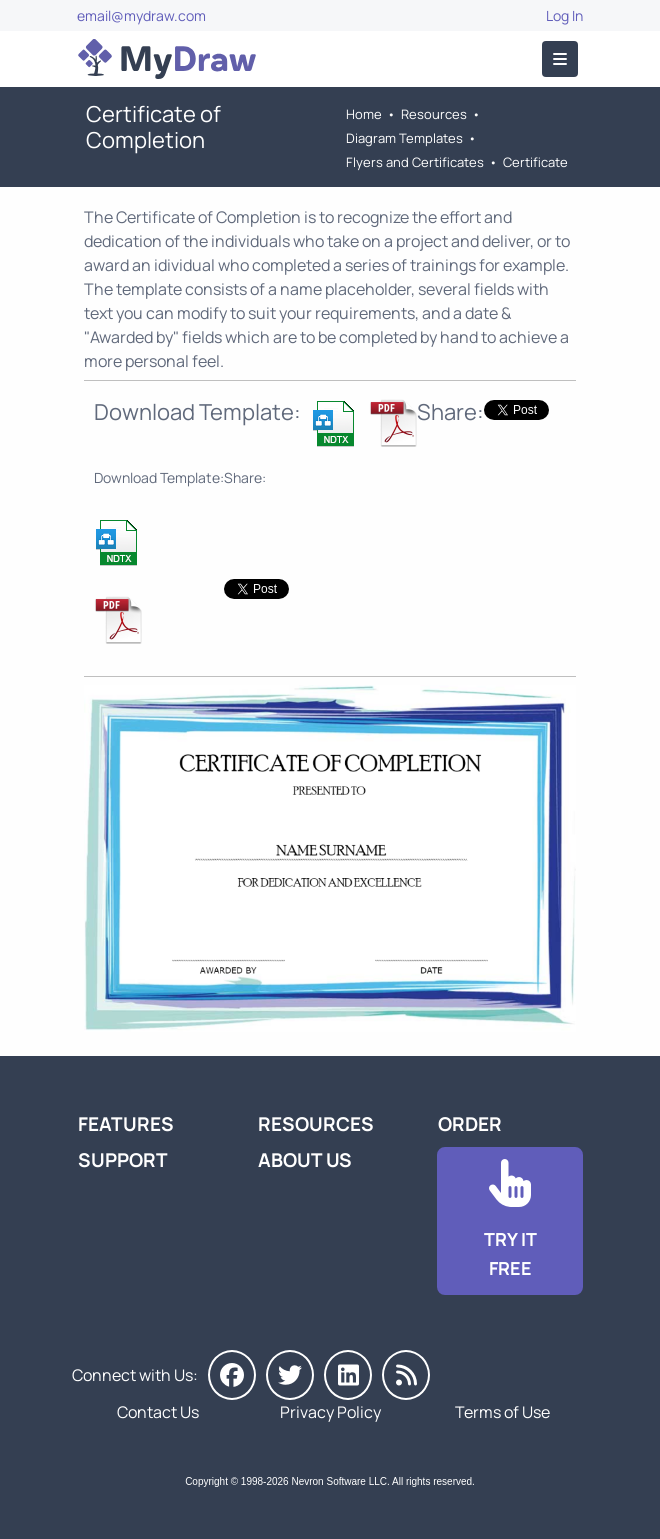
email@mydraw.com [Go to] (141, 15)
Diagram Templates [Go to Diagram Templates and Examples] (404, 138)
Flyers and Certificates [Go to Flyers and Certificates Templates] (415, 162)
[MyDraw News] (406, 1375)
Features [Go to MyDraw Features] (126, 1124)
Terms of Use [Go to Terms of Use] (502, 1412)
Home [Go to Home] (364, 114)
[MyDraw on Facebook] (232, 1375)
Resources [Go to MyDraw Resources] (434, 114)
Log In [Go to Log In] (564, 15)
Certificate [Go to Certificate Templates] (535, 162)
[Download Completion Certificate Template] (335, 423)
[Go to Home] (167, 59)
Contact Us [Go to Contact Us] (158, 1412)
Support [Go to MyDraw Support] (123, 1160)
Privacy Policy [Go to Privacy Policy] (330, 1412)
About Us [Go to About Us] (305, 1160)
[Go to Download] (510, 1221)
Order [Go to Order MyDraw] (470, 1124)
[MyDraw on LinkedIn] (348, 1375)
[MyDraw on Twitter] (290, 1375)
